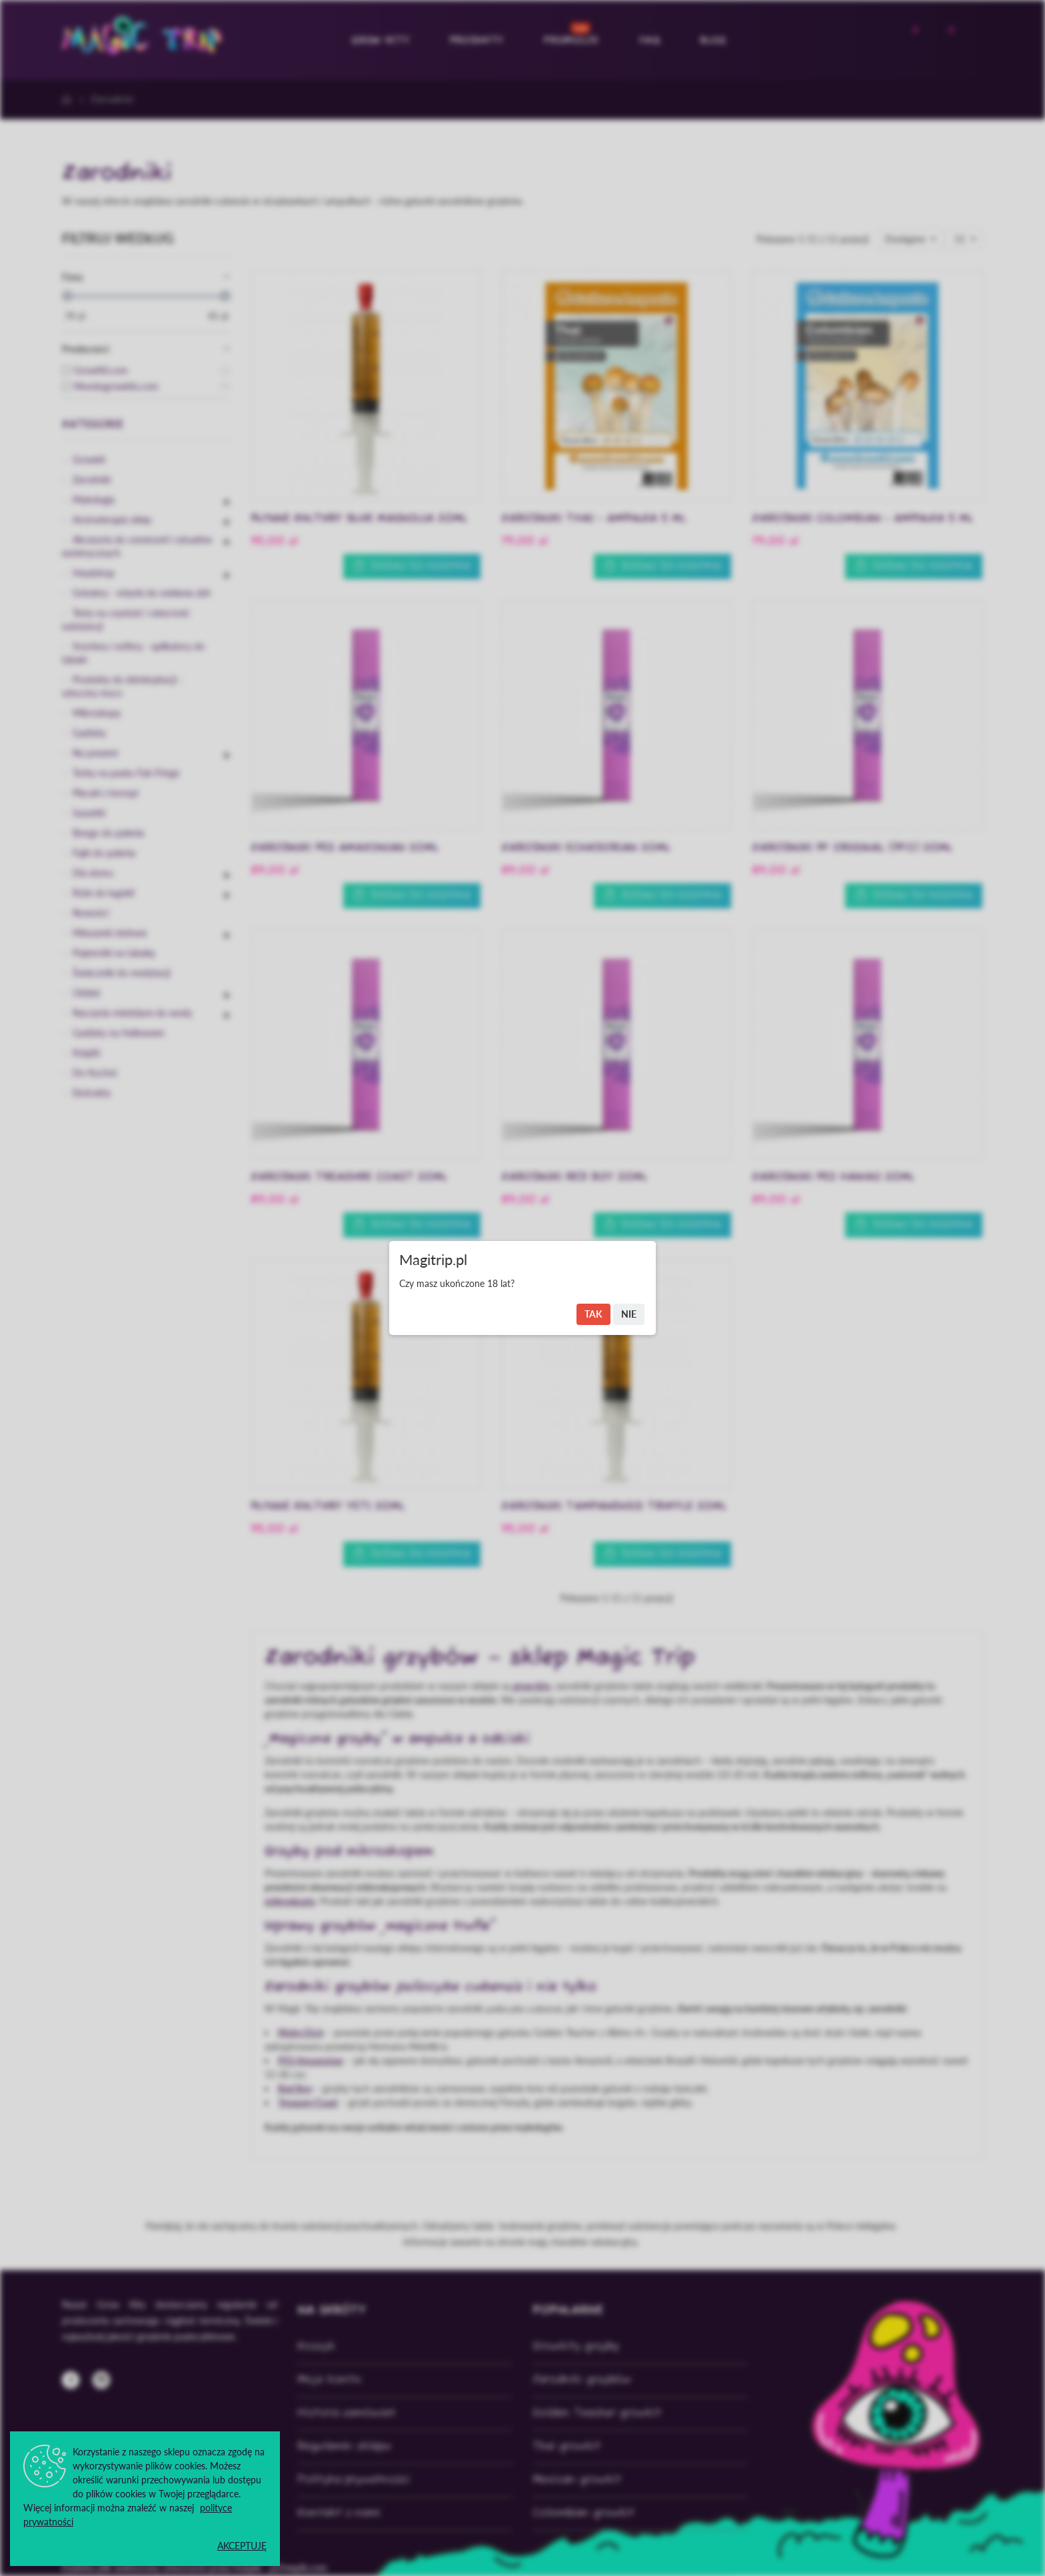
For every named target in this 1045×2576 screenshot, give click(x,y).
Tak (593, 1314)
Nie (628, 1314)
